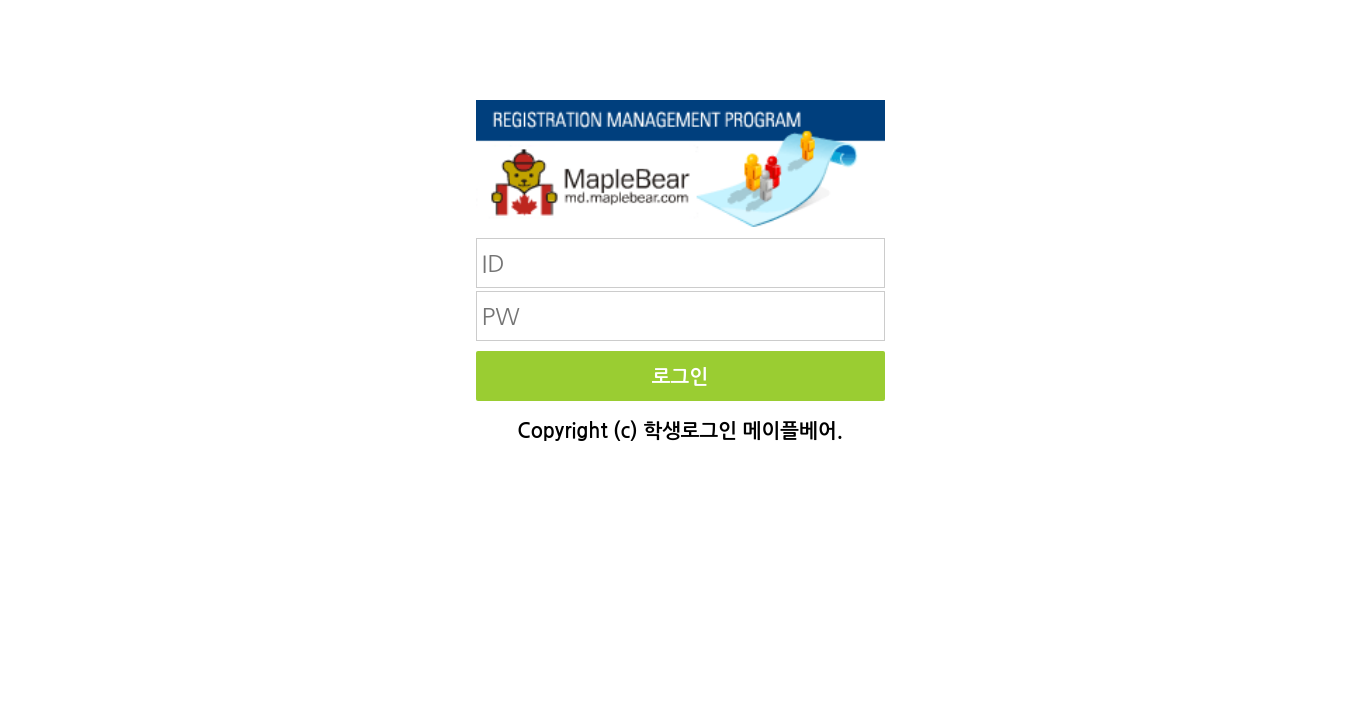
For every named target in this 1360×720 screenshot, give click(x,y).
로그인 (680, 377)
